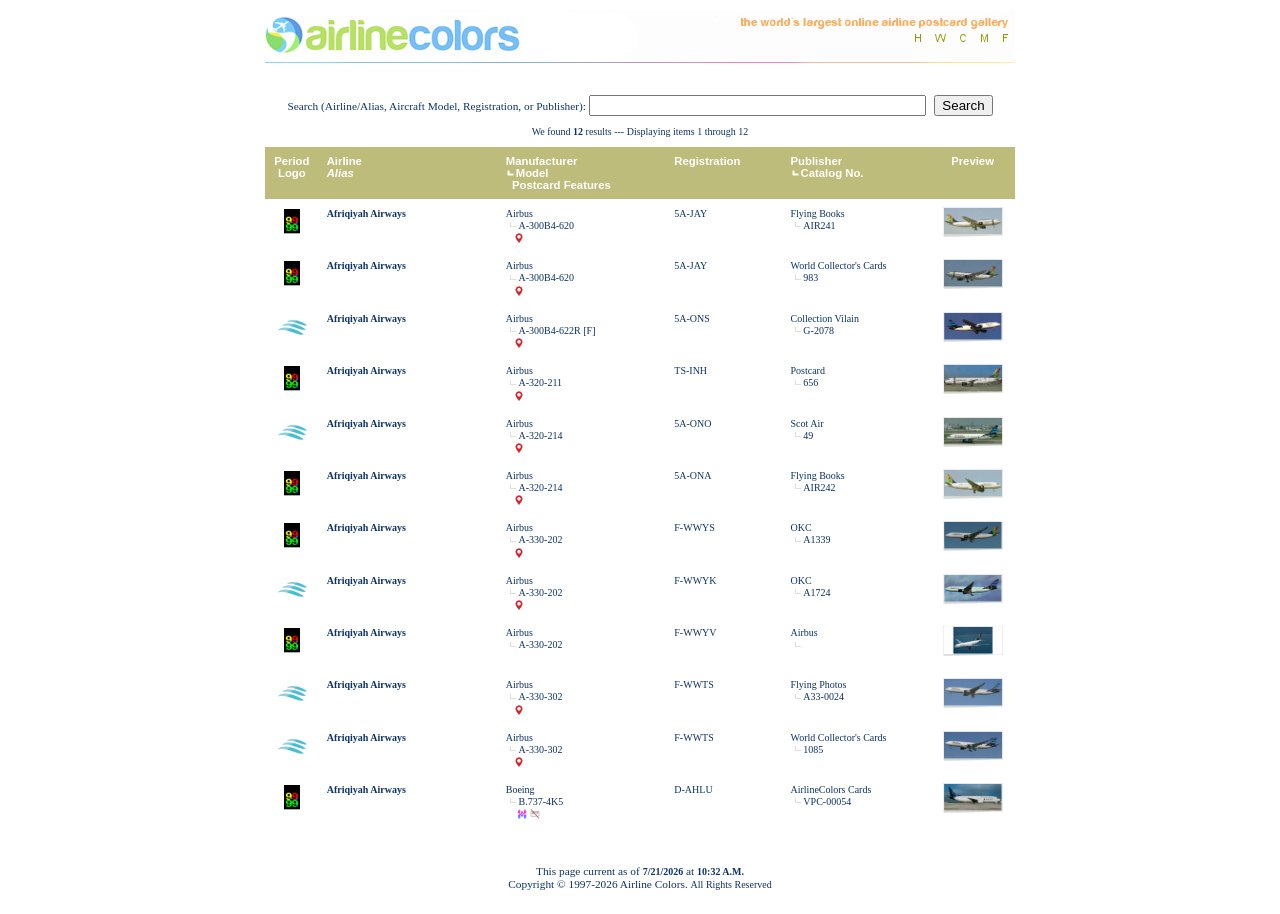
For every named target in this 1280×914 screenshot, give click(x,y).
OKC (801, 527)
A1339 (816, 539)
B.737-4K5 (541, 801)
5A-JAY (690, 213)
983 (810, 277)
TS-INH (690, 370)
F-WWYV (695, 632)
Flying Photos (819, 684)
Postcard (808, 370)
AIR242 (819, 487)
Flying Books (818, 213)
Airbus (519, 213)
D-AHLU (693, 789)
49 (808, 435)
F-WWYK (695, 580)
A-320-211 (541, 382)
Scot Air (807, 423)
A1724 (816, 592)
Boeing (520, 789)
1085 (813, 749)
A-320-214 (541, 435)
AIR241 (819, 225)
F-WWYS (694, 527)
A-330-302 (541, 696)
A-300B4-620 (547, 225)
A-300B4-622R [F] (557, 330)
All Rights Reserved (731, 884)
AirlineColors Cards (831, 789)
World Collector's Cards (839, 265)
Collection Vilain (825, 318)
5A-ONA (692, 475)
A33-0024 (823, 696)
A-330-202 (541, 539)
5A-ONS (692, 318)
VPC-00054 (827, 801)
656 (810, 382)
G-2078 (818, 330)
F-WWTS (693, 684)
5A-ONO (692, 423)
